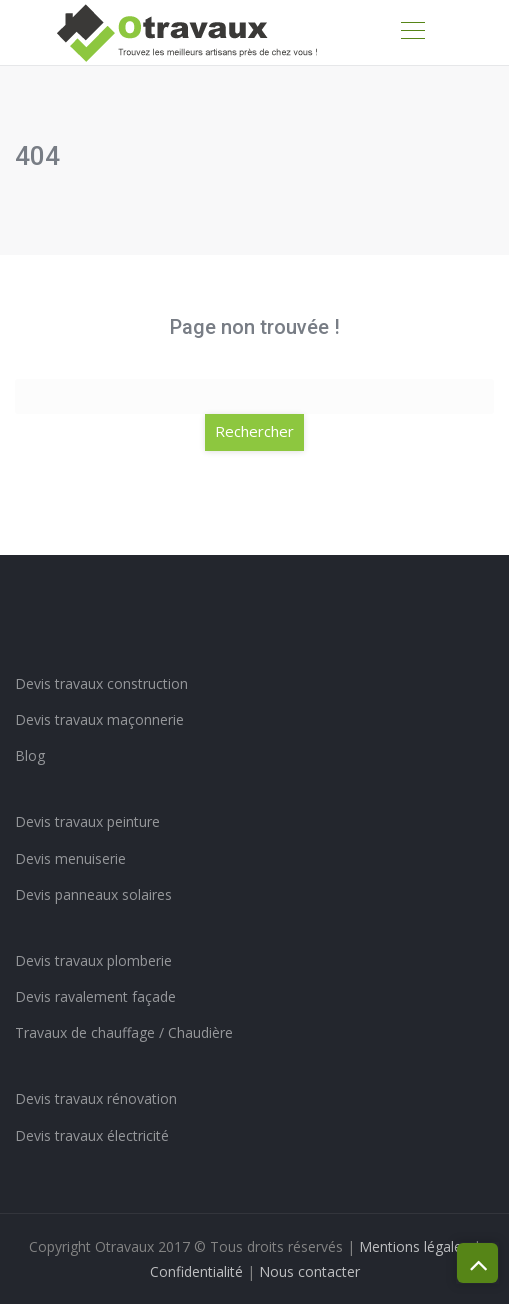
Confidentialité (196, 1271)
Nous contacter (309, 1271)
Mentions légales (414, 1246)
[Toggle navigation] (412, 33)
